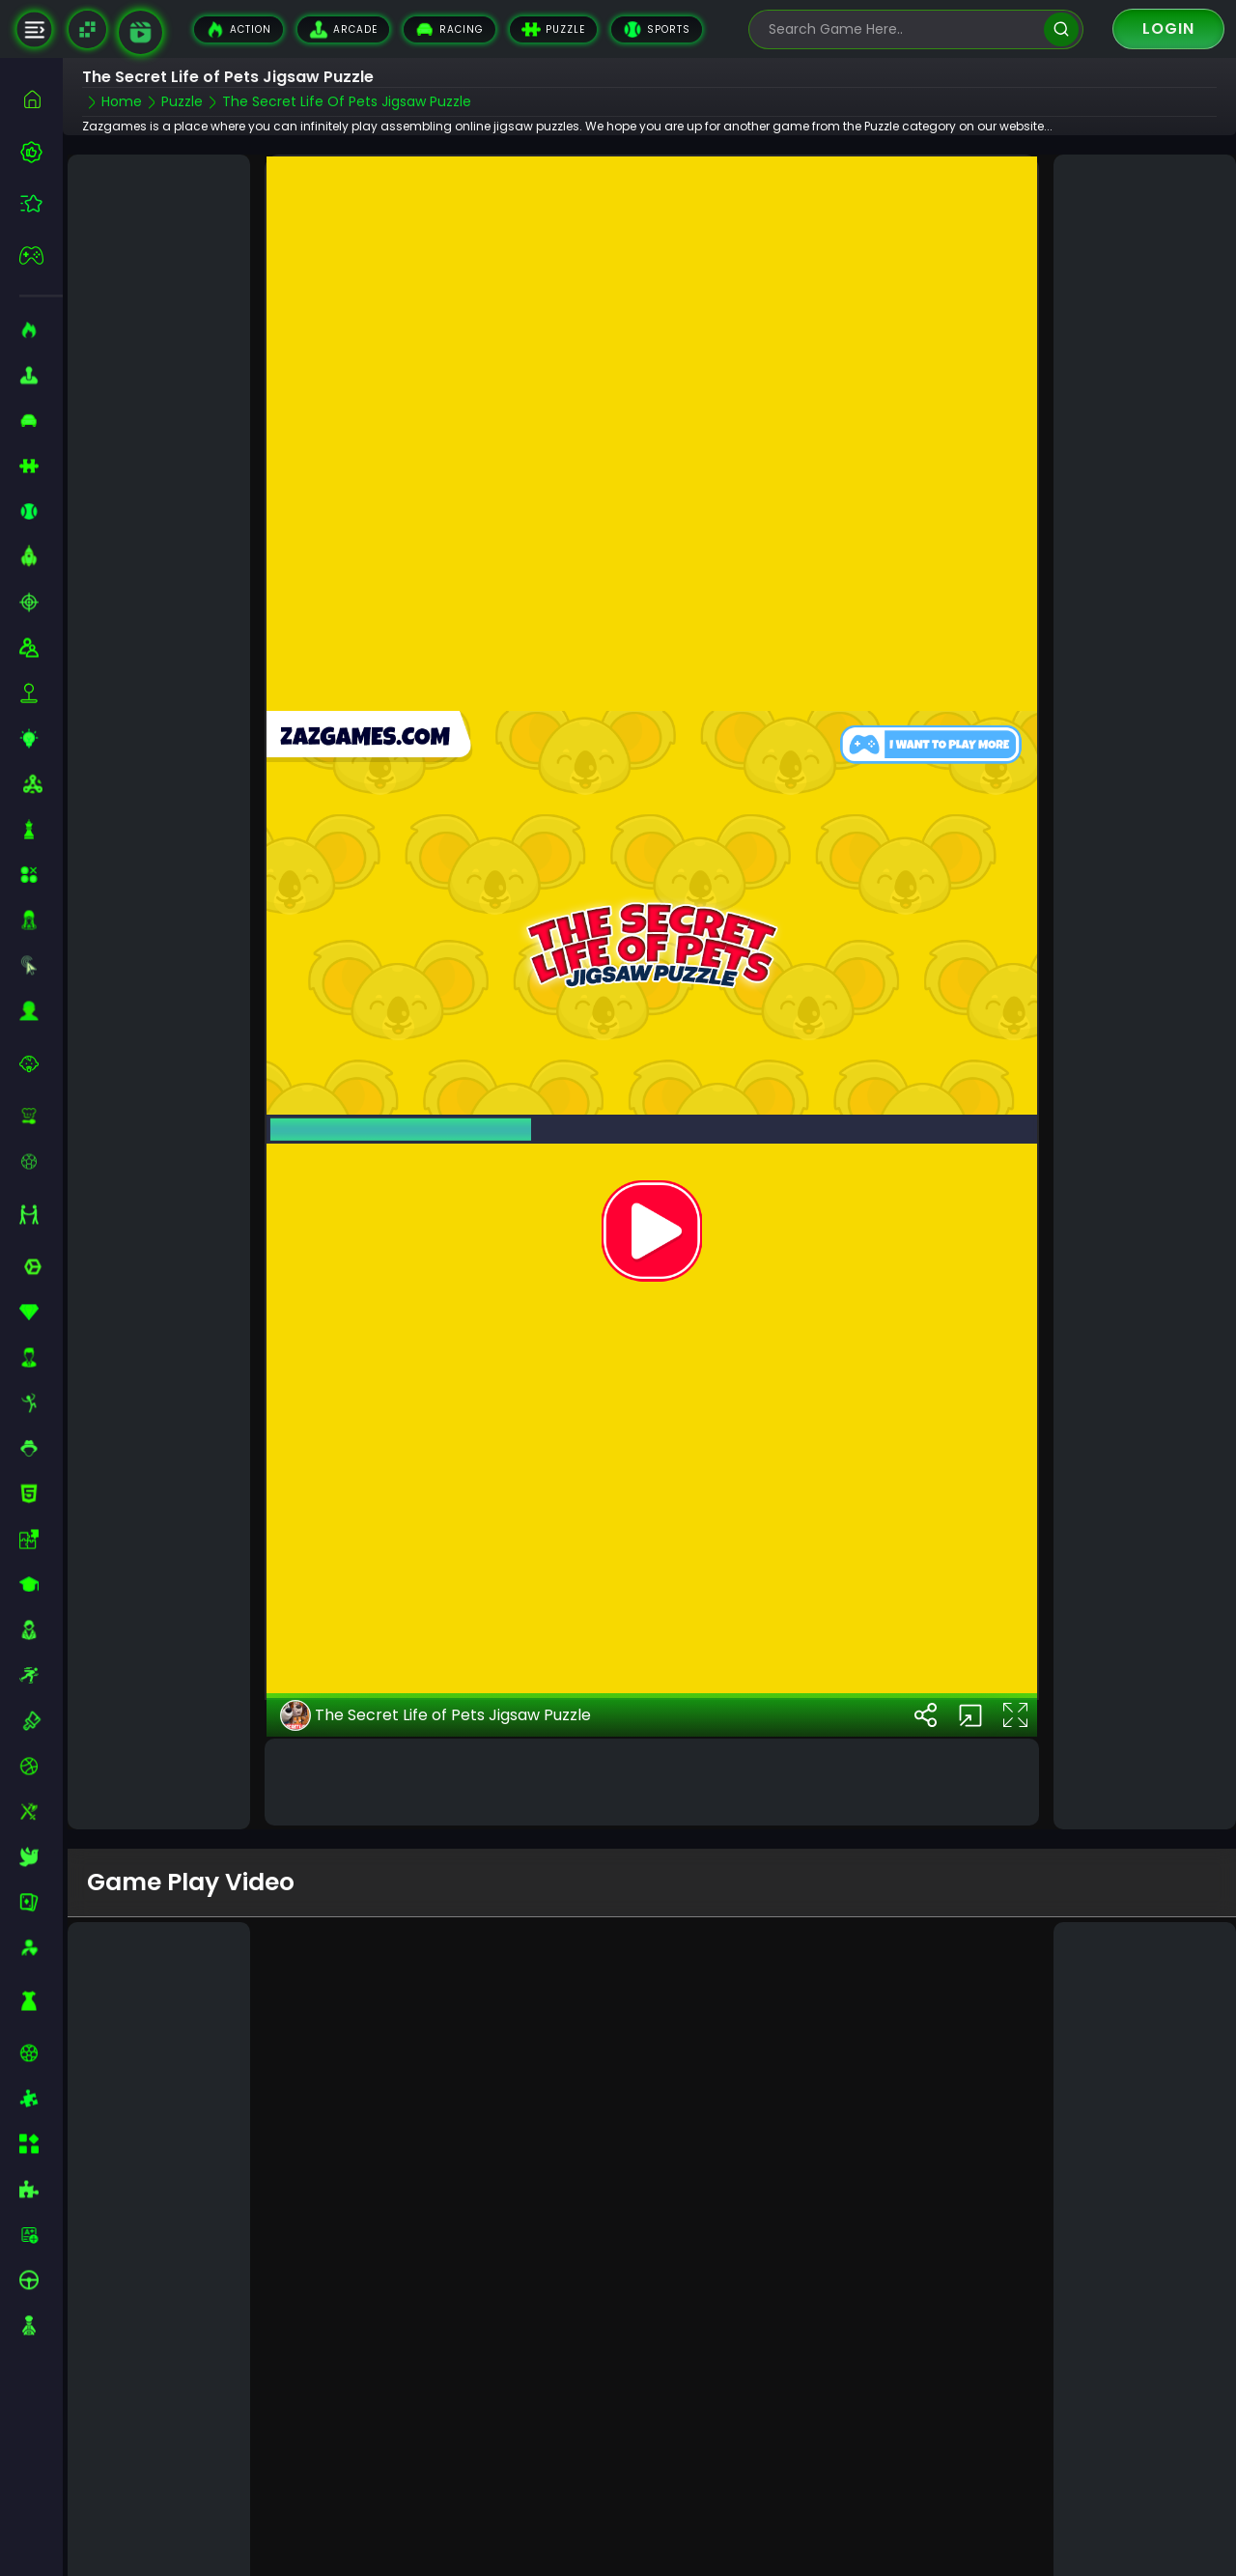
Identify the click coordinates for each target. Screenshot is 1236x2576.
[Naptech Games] (87, 29)
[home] (41, 99)
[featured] (41, 203)
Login (1168, 28)
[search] (1061, 29)
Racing (449, 29)
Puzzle (553, 29)
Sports (656, 29)
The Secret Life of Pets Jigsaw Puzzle (435, 1687)
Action (238, 29)
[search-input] (902, 29)
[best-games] (41, 152)
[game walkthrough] (140, 32)
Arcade (343, 29)
